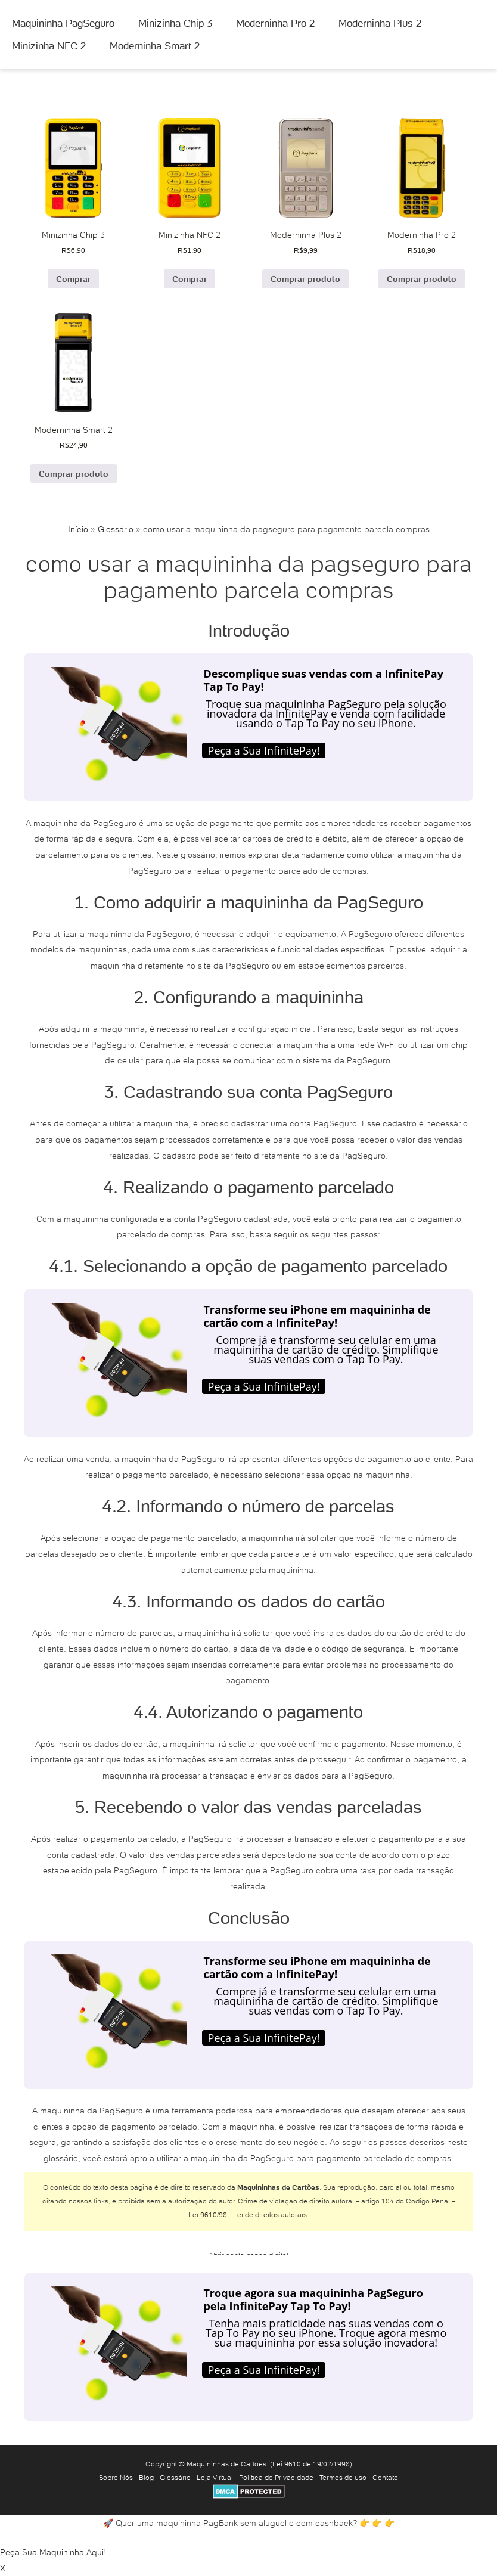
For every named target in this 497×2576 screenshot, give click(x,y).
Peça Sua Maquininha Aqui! (53, 2552)
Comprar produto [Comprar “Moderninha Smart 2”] (73, 473)
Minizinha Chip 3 (175, 23)
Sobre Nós (116, 2477)
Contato (385, 2477)
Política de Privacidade (276, 2477)
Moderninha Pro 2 (275, 23)
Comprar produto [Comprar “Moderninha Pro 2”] (421, 279)
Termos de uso (342, 2477)
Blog (146, 2477)
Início (78, 529)
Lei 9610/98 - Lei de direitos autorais (247, 2214)
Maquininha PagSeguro (63, 23)
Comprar (73, 279)
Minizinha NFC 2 (49, 45)
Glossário (115, 529)
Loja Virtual (215, 2477)
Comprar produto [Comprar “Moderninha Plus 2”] (305, 279)
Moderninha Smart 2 (155, 45)
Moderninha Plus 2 (379, 23)
